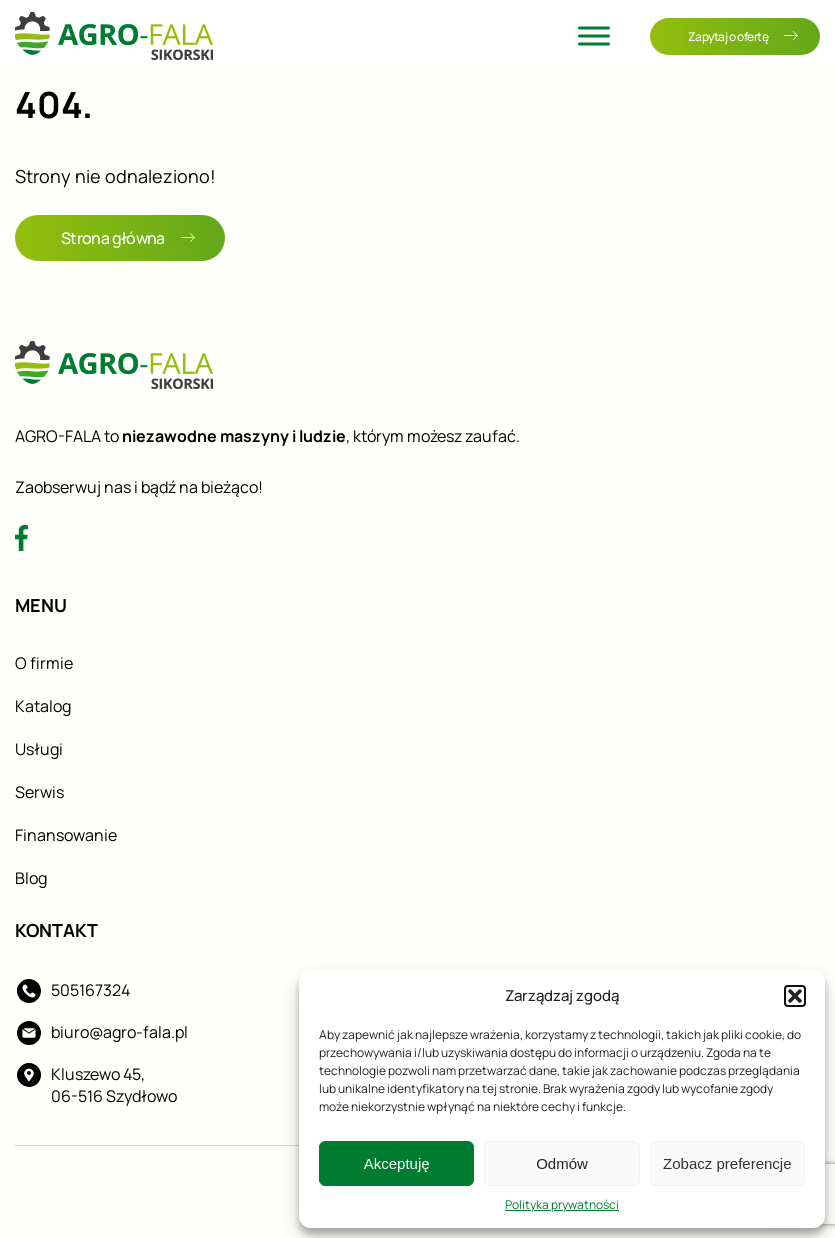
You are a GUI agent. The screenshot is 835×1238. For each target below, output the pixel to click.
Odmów (562, 1163)
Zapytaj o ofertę (743, 36)
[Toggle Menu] (594, 35)
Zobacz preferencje (727, 1163)
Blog (31, 878)
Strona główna (128, 238)
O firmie (44, 663)
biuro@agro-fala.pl (119, 1032)
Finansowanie (66, 835)
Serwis (39, 792)
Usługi (39, 749)
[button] (795, 996)
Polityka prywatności (562, 1204)
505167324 (90, 990)
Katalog (43, 706)
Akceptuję (397, 1163)
